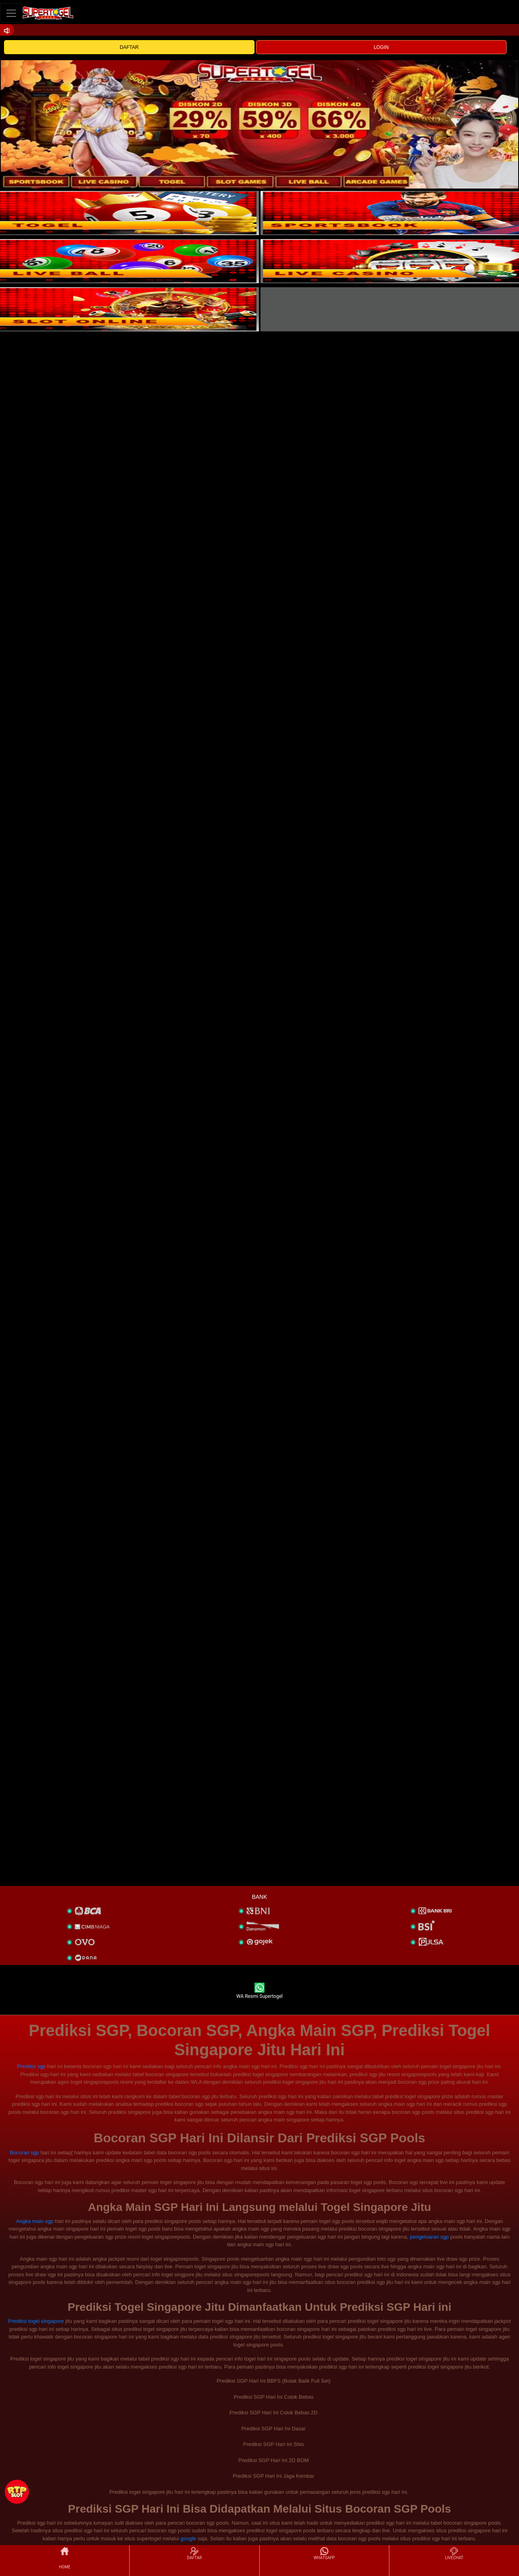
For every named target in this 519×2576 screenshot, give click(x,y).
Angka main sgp (34, 2221)
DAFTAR (129, 47)
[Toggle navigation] (11, 13)
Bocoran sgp (24, 2153)
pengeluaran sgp (429, 2237)
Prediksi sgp (31, 2066)
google (188, 2538)
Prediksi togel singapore (36, 2321)
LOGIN (381, 47)
